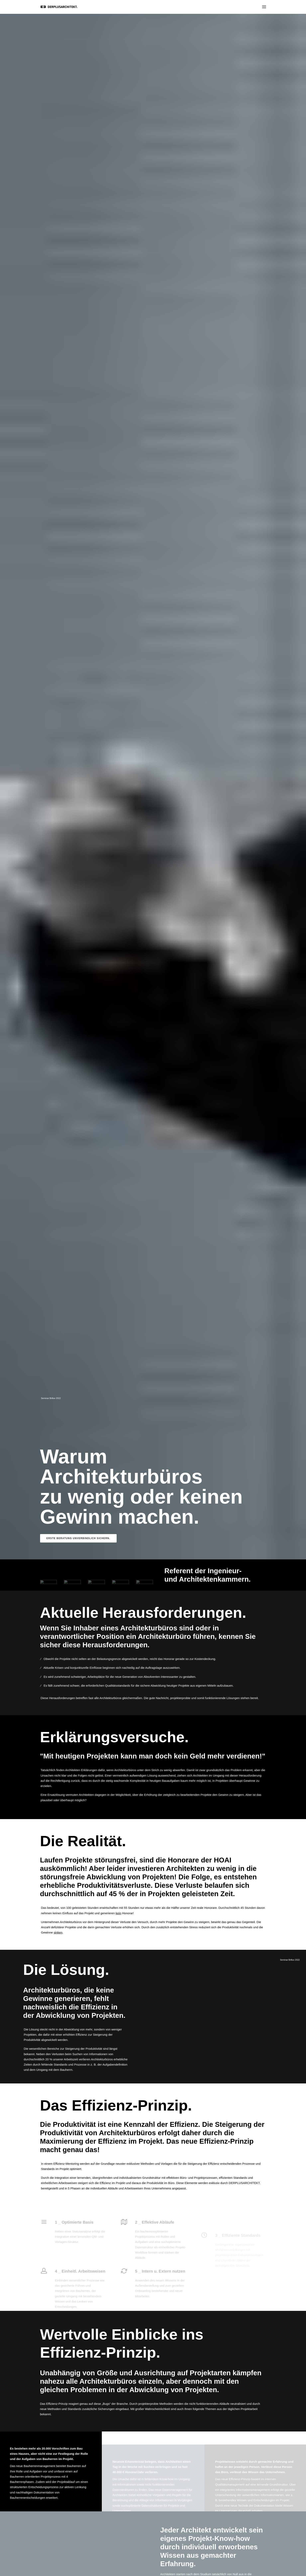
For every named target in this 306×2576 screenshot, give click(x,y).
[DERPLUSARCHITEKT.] (59, 6)
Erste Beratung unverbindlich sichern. (78, 1538)
